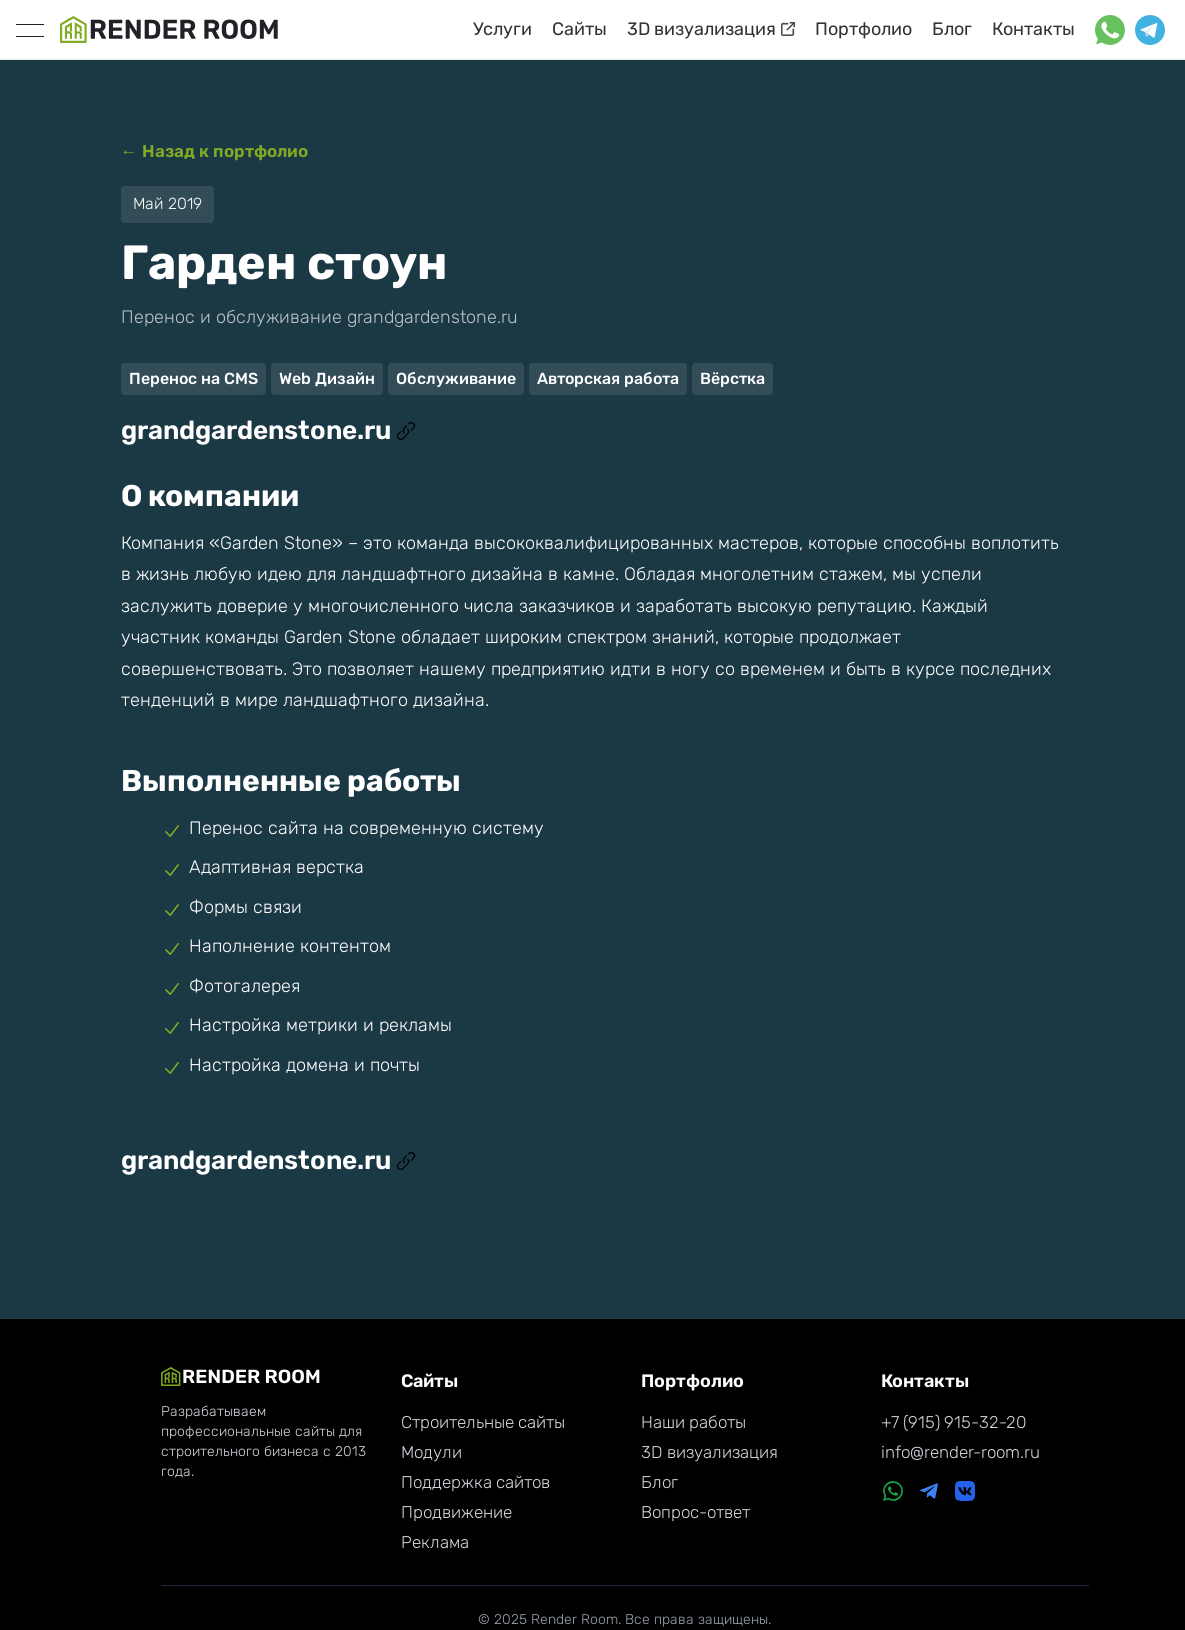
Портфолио (863, 29)
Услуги (502, 29)
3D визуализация (711, 29)
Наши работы (693, 1422)
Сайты (579, 29)
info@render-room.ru (960, 1452)
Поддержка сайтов (475, 1482)
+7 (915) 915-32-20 (953, 1422)
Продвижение (456, 1512)
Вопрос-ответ (695, 1512)
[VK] (965, 1493)
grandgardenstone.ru (268, 430)
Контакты (1033, 29)
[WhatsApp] (893, 1493)
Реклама (435, 1542)
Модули (431, 1452)
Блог (952, 29)
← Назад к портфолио (214, 151)
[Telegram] (929, 1493)
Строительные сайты (483, 1422)
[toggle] (30, 30)
